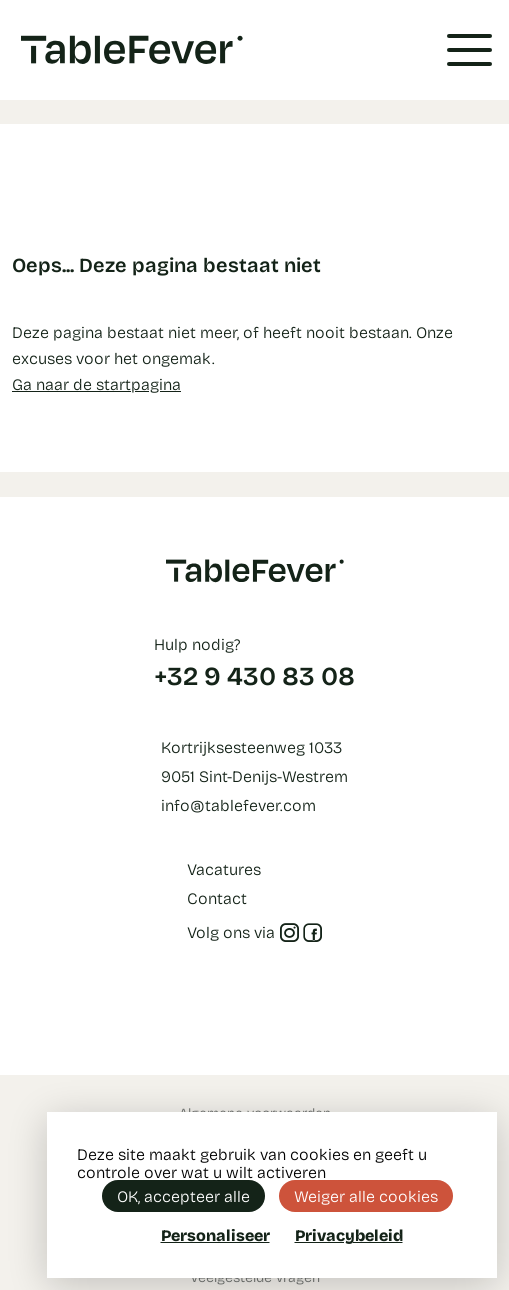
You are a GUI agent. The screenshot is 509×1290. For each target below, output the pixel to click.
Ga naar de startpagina (96, 383)
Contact (217, 897)
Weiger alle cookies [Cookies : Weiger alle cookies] (366, 1195)
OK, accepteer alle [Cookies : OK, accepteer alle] (183, 1195)
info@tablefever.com (238, 804)
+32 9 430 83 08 (254, 675)
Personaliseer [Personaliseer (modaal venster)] (215, 1234)
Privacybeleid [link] (349, 1235)
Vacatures (224, 868)
